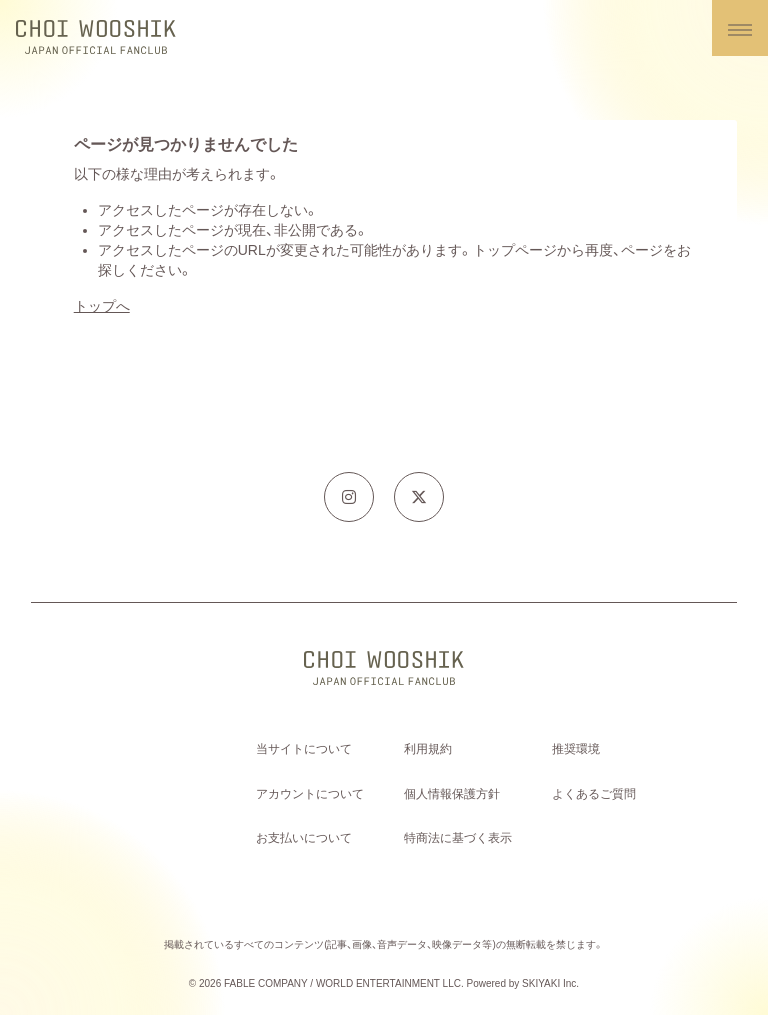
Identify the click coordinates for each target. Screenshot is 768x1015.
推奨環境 (576, 749)
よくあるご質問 (594, 794)
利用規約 (428, 749)
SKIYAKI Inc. (550, 983)
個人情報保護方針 (452, 794)
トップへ (102, 306)
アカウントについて (310, 794)
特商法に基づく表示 (458, 838)
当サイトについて (304, 749)
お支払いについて (304, 838)
